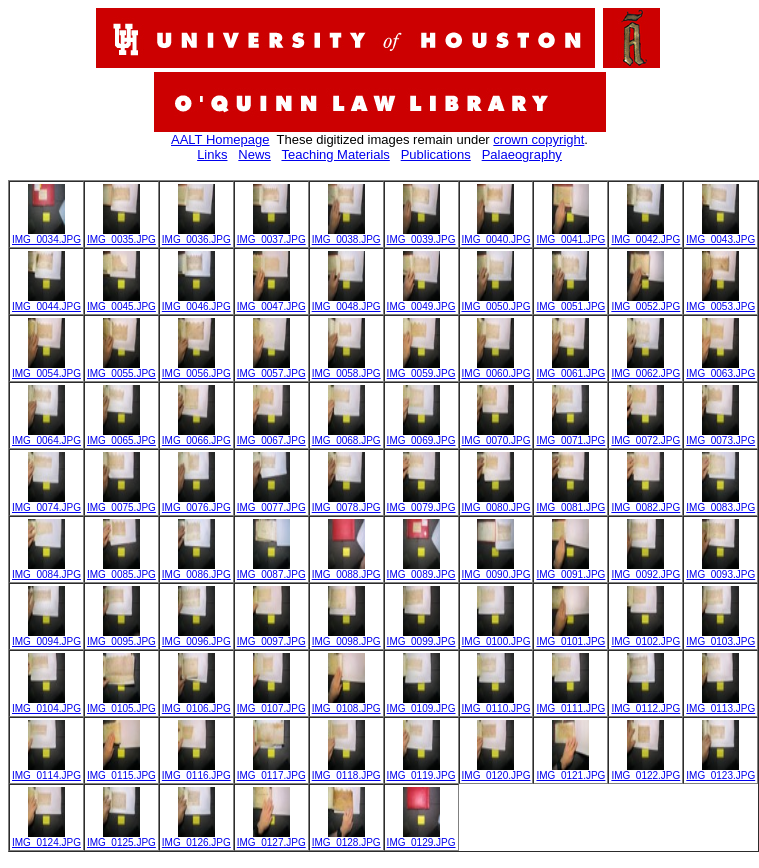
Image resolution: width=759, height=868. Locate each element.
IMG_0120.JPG (496, 771)
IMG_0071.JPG (570, 436)
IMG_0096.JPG (196, 637)
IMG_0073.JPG (720, 436)
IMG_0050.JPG (496, 302)
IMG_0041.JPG (570, 235)
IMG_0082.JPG (645, 503)
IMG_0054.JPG (46, 369)
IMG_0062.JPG (645, 369)
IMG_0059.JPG (421, 369)
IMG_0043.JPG (720, 235)
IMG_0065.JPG (121, 436)
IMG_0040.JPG (496, 235)
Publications (436, 154)
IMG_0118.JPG (346, 771)
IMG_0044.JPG (46, 302)
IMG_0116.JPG (196, 771)
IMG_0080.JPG (496, 503)
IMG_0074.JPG (46, 503)
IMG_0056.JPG (196, 369)
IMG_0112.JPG (645, 704)
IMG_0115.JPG (121, 771)
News (254, 154)
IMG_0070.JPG (496, 436)
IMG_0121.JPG (570, 771)
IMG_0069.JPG (421, 436)
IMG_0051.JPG (570, 302)
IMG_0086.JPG (196, 570)
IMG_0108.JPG (346, 704)
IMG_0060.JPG (496, 369)
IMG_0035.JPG (121, 235)
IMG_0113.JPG (720, 704)
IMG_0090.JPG (496, 570)
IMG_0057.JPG (271, 369)
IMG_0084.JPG (46, 570)
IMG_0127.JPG (271, 838)
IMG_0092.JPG (645, 570)
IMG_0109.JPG (421, 704)
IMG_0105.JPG (121, 704)
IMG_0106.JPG (196, 704)
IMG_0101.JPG (570, 637)
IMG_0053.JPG (720, 302)
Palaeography (522, 154)
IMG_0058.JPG (346, 369)
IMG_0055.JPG (121, 369)
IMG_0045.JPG (121, 302)
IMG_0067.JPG (271, 436)
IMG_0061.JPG (570, 369)
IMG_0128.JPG (346, 838)
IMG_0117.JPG (271, 771)
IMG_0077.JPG (271, 503)
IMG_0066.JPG (196, 436)
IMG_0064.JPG (46, 436)
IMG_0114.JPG (46, 771)
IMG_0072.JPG (645, 436)
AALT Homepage (220, 139)
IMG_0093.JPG (720, 570)
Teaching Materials (335, 154)
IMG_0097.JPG (271, 637)
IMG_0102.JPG (645, 637)
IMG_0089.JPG (421, 570)
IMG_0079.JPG (421, 503)
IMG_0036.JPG (196, 235)
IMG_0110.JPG (496, 704)
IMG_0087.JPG (271, 570)
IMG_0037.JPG (271, 235)
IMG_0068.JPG (346, 436)
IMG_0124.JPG (46, 838)
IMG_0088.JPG (346, 570)
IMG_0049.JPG (421, 302)
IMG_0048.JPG (346, 302)
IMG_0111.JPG (570, 704)
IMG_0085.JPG (121, 570)
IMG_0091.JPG (570, 570)
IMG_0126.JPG (196, 838)
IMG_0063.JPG (720, 369)
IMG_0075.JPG (121, 503)
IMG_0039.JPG (421, 235)
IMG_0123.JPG (720, 771)
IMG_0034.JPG (46, 235)
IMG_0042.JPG (645, 235)
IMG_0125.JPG (121, 838)
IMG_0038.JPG (346, 235)
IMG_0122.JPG (645, 771)
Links (212, 154)
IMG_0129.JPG (421, 838)
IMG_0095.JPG (121, 637)
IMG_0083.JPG (720, 503)
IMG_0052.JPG (645, 302)
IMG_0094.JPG (46, 637)
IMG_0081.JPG (570, 503)
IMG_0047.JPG (271, 302)
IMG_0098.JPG (346, 637)
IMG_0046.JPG (196, 302)
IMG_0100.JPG (496, 637)
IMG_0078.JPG (346, 503)
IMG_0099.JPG (421, 637)
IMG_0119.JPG (421, 771)
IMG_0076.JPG (196, 503)
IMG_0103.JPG (720, 637)
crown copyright (538, 139)
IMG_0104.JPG (46, 704)
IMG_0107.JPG (271, 704)
